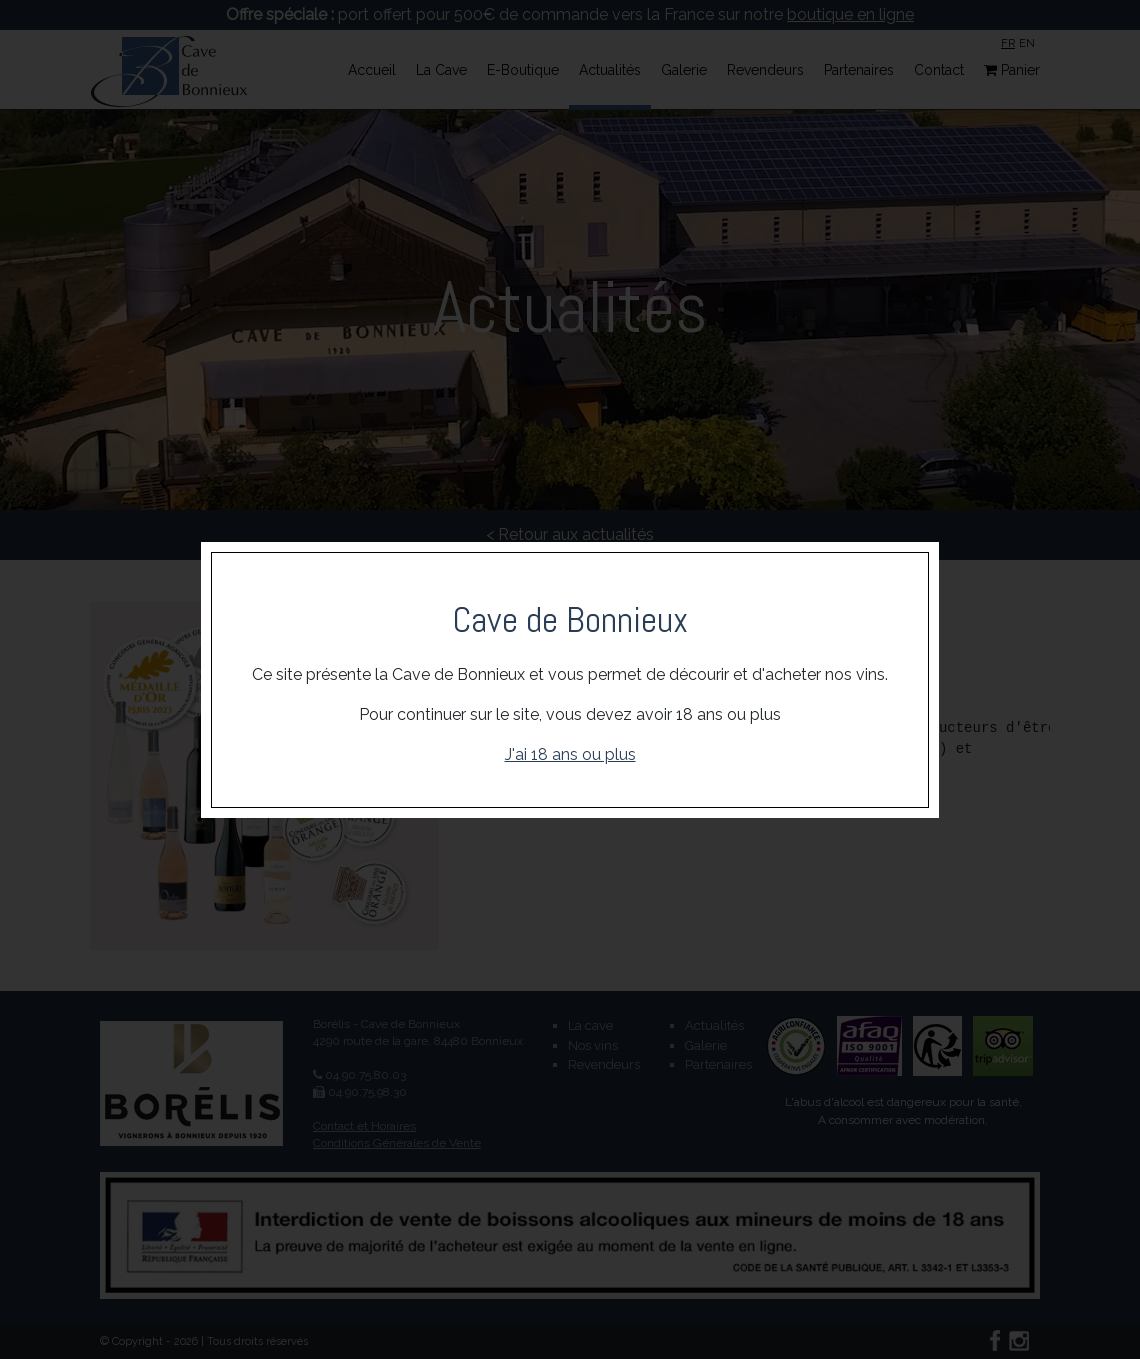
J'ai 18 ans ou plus (570, 754)
